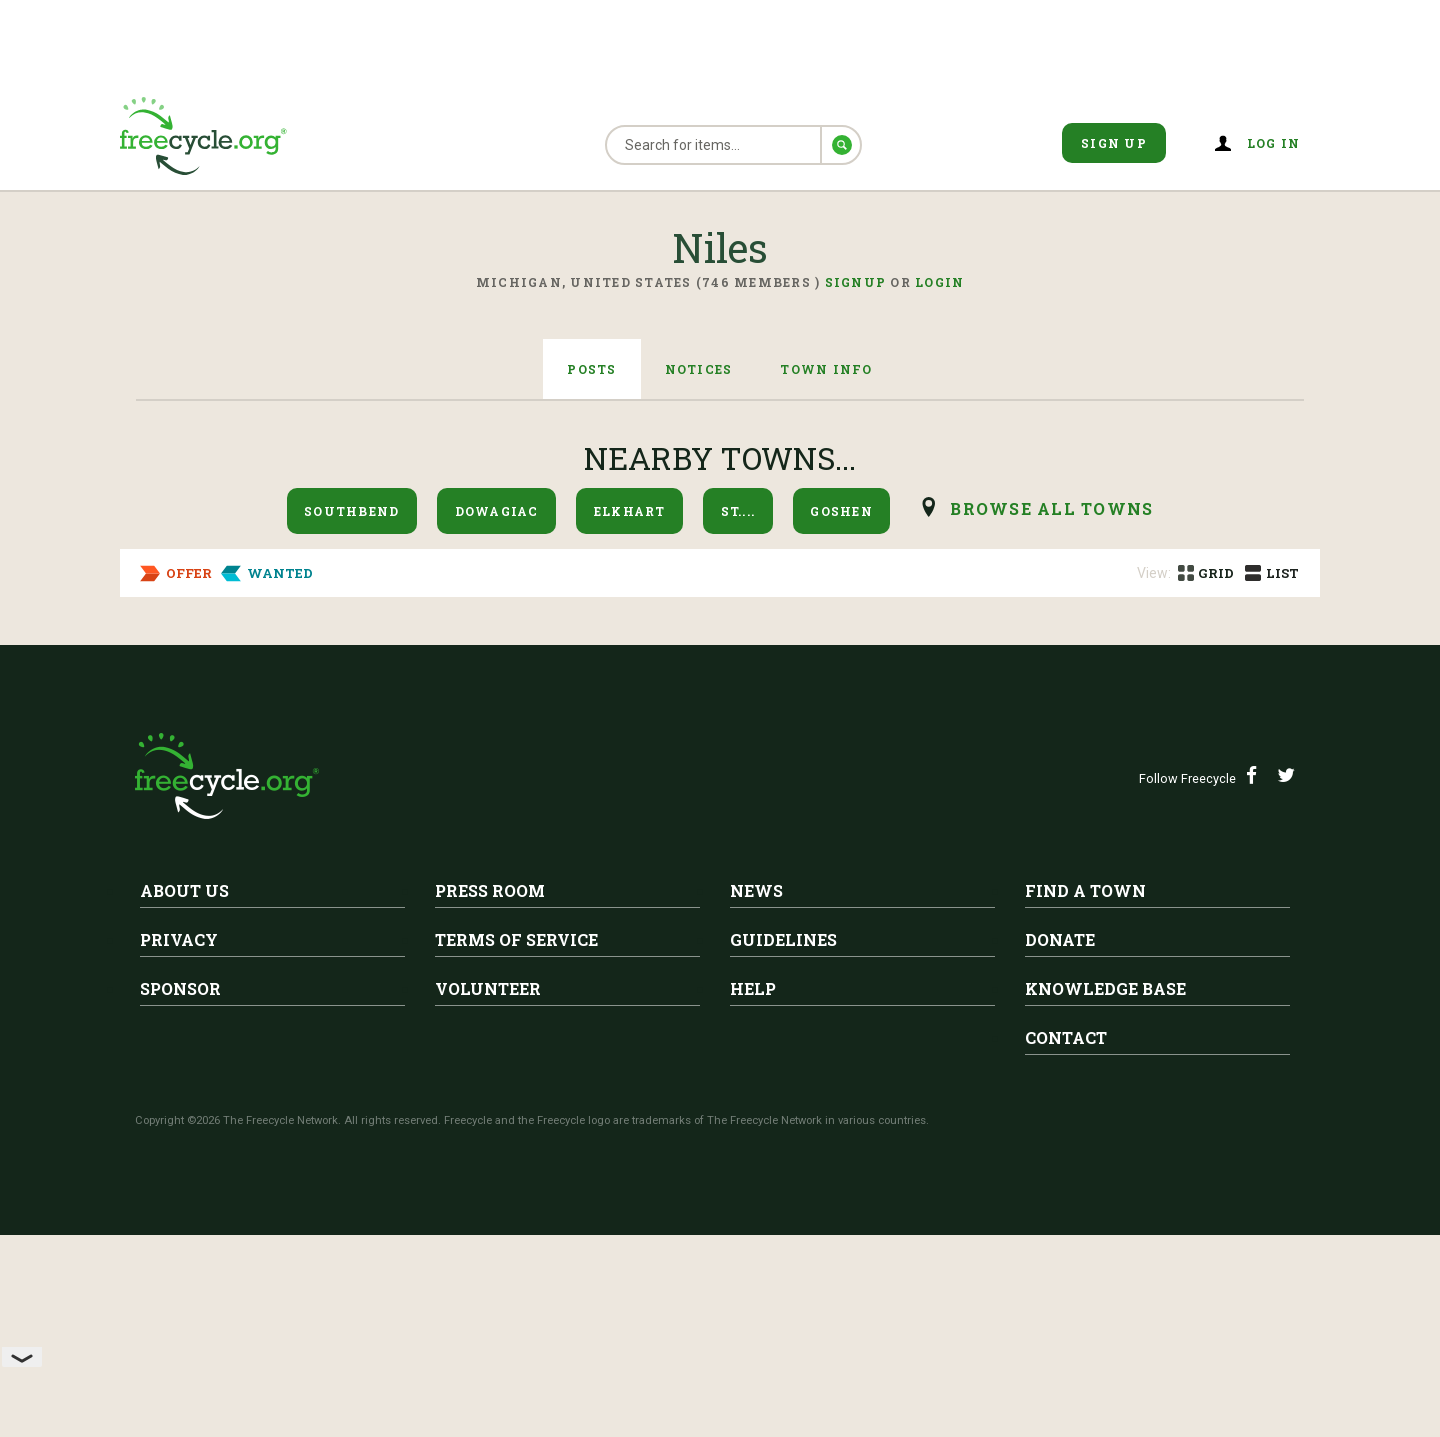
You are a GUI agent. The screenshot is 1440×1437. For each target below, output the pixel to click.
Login (939, 282)
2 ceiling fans (338, 690)
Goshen (841, 511)
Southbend (351, 511)
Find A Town (1085, 1092)
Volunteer (488, 1190)
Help (753, 1190)
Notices (699, 369)
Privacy (179, 1141)
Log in (1274, 143)
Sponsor (180, 1190)
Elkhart (630, 511)
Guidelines (783, 1141)
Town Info (826, 369)
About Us (184, 1092)
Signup (856, 282)
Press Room (490, 1092)
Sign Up (1114, 143)
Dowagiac (497, 511)
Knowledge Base (1105, 1190)
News (756, 1092)
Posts (591, 369)
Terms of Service (516, 1141)
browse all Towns (1051, 508)
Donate (1060, 1141)
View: (1154, 573)
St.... (738, 511)
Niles (317, 659)
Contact (1066, 1239)
